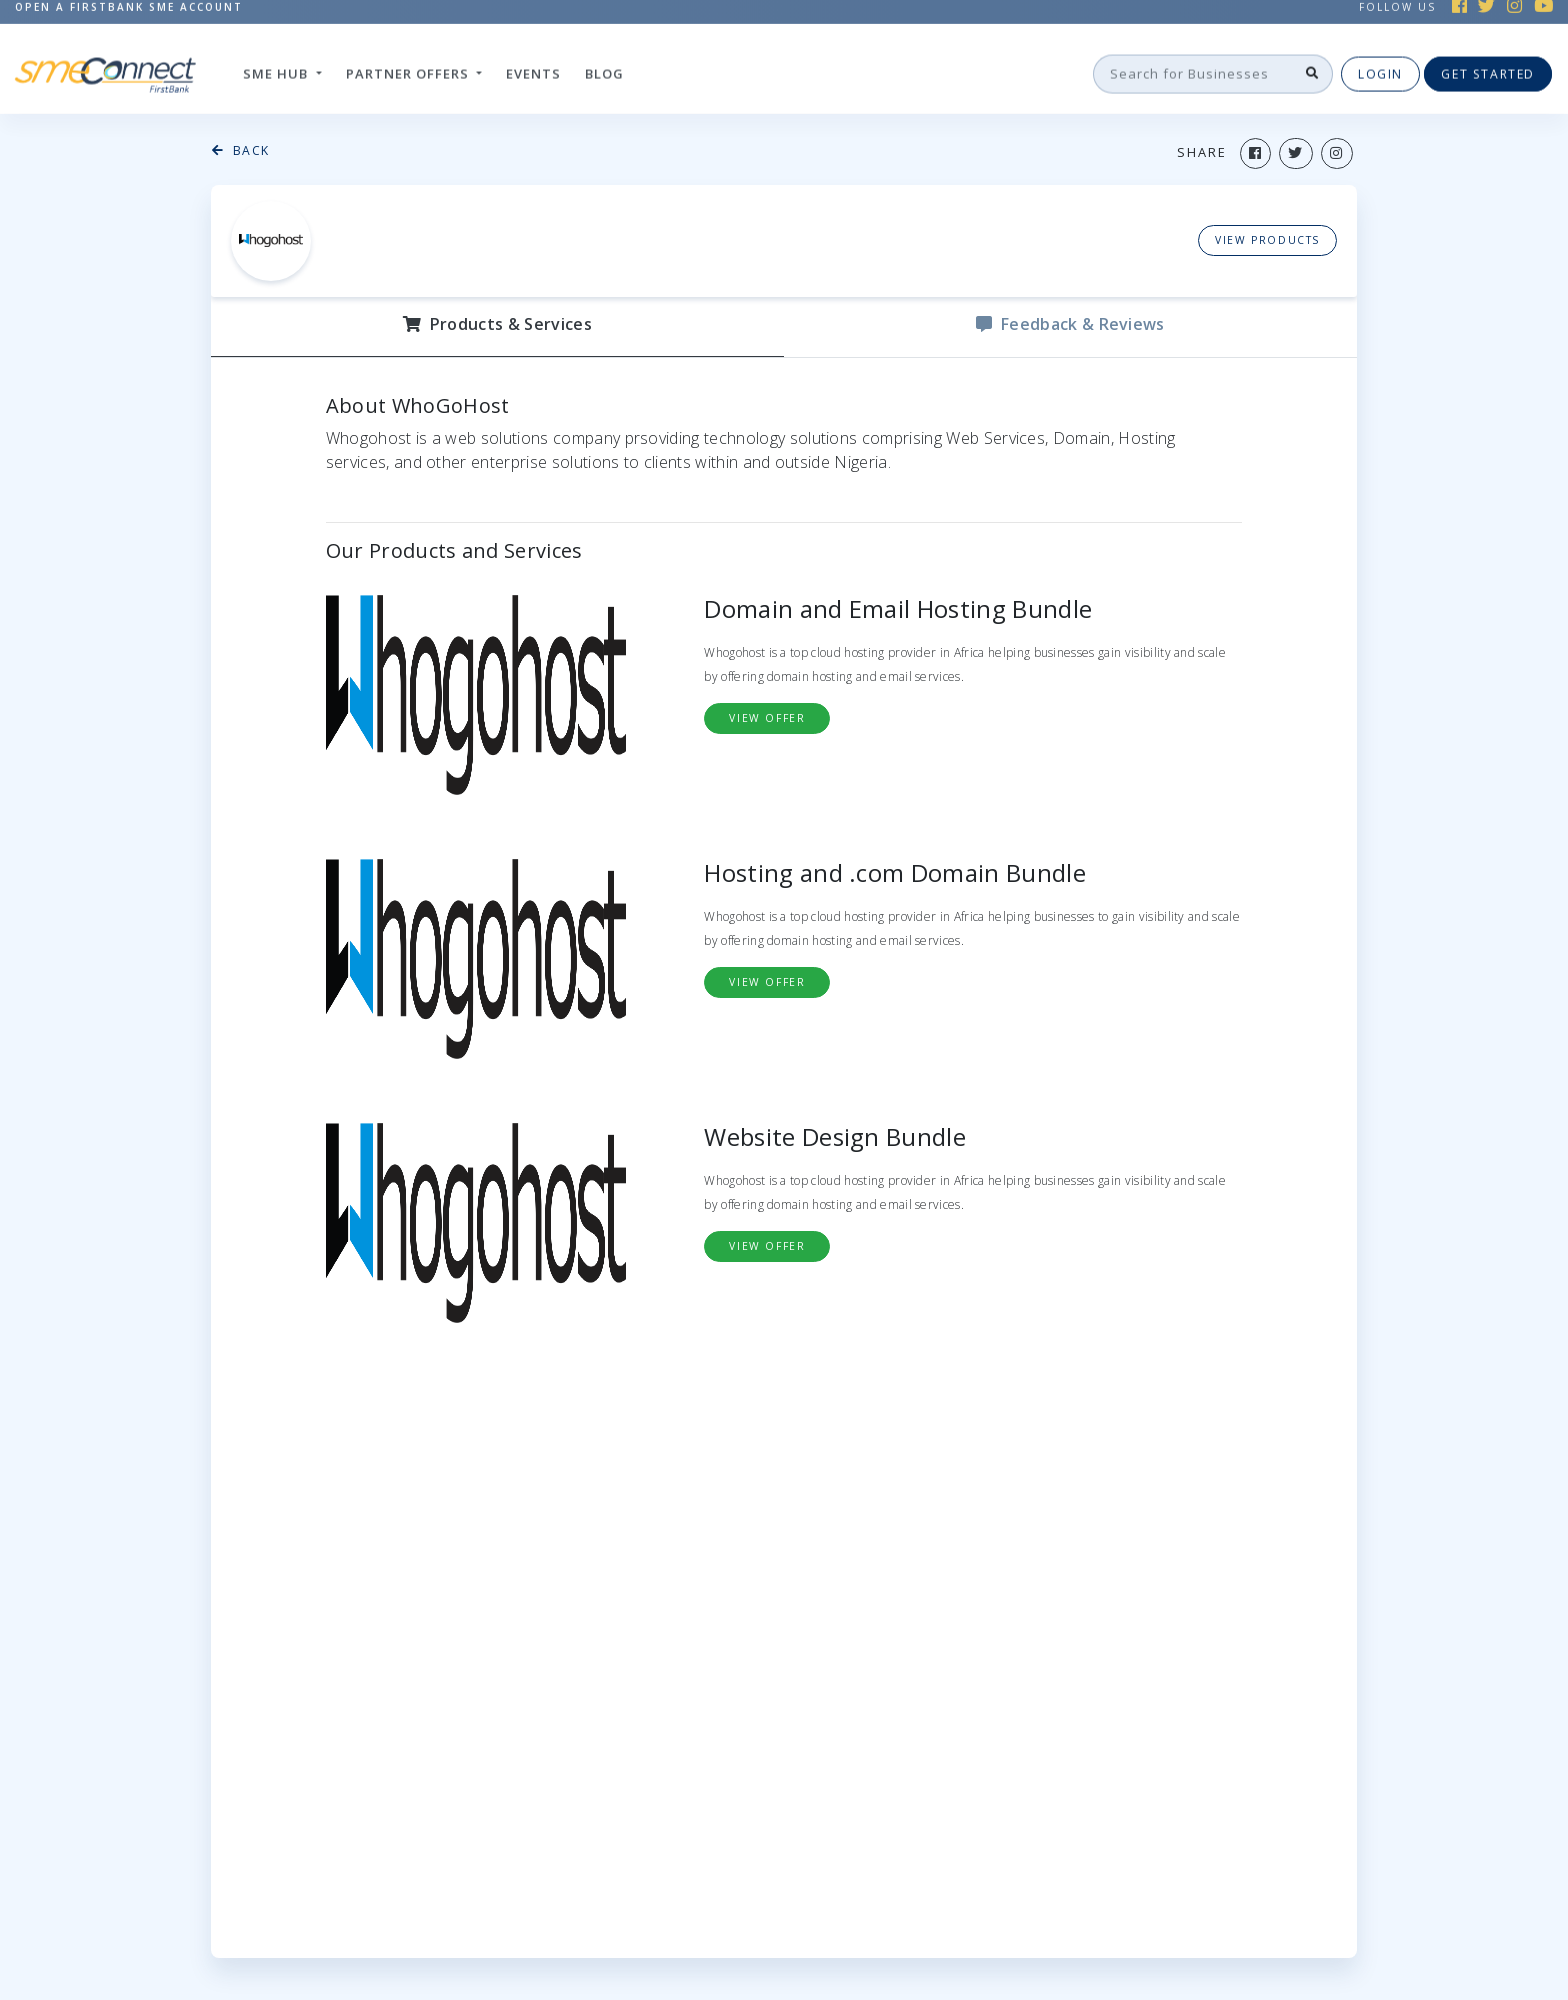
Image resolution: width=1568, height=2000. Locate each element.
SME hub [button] (277, 71)
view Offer (767, 718)
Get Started (1488, 71)
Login (1380, 71)
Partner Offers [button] (409, 71)
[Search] (1194, 72)
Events (533, 71)
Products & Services (497, 324)
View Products (1267, 240)
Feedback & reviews (1070, 324)
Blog (604, 71)
